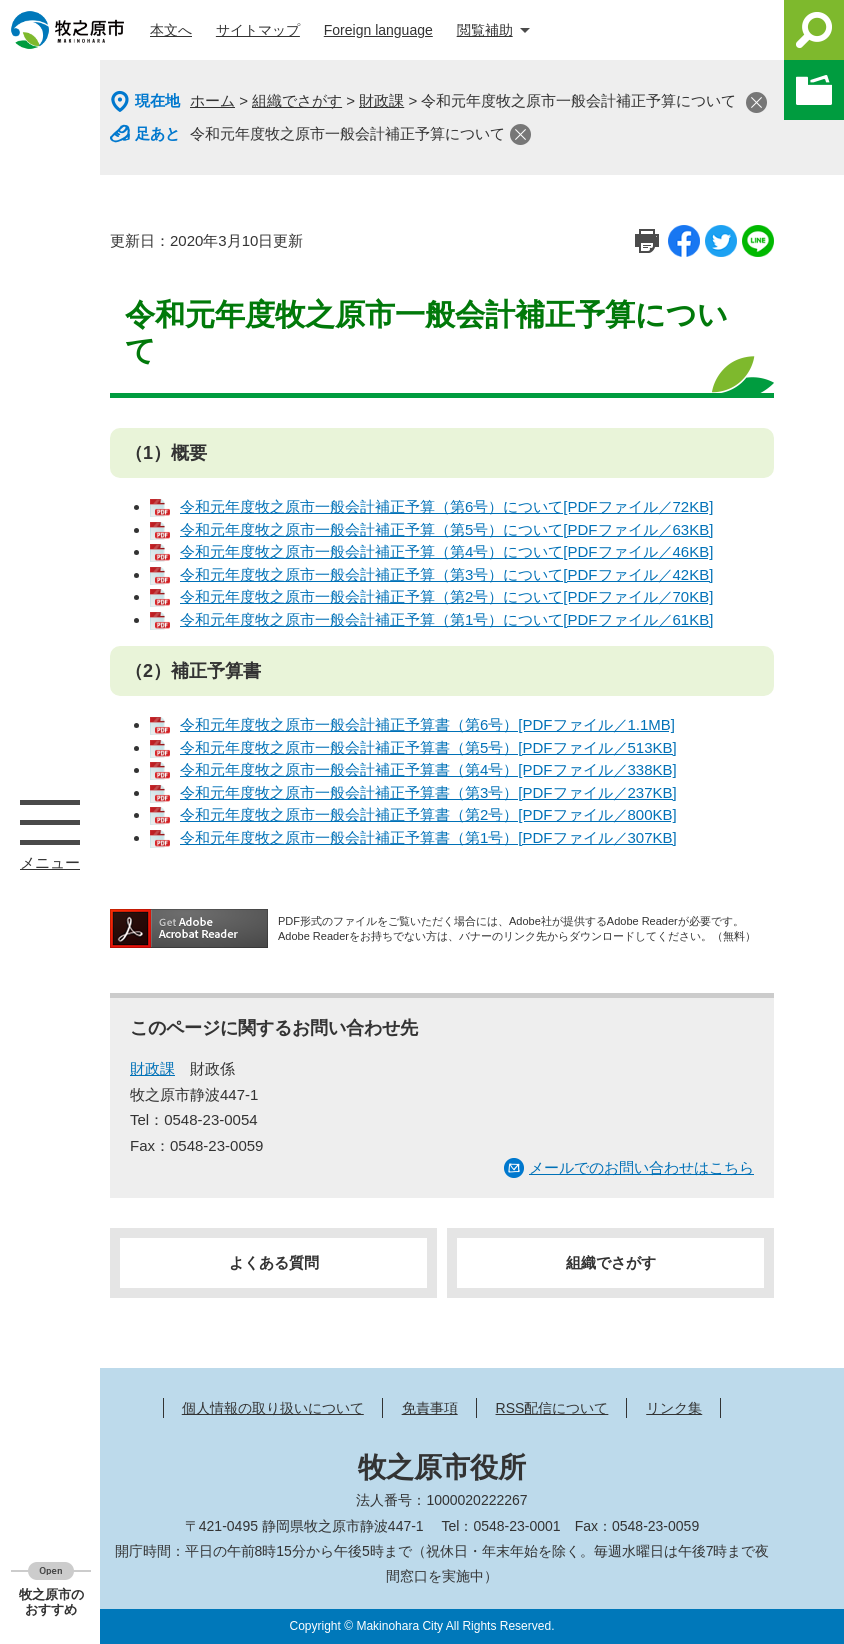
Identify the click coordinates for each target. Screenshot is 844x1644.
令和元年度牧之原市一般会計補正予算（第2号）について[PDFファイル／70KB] (446, 596)
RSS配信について (552, 1408)
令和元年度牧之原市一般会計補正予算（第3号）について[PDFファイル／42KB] (446, 574)
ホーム (212, 100)
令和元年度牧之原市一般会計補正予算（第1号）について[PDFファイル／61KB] (446, 619)
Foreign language (378, 30)
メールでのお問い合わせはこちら (641, 1167)
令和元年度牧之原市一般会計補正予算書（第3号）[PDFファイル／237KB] (428, 792)
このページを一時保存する (814, 90)
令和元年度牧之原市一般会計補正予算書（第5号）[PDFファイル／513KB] (428, 747)
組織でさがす (297, 100)
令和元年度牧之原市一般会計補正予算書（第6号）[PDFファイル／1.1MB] (427, 724)
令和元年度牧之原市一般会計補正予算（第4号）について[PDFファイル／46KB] (446, 551)
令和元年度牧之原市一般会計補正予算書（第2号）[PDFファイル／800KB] (428, 814)
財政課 (381, 100)
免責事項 (430, 1408)
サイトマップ (258, 30)
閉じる (756, 102)
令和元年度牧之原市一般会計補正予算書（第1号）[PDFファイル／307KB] (428, 837)
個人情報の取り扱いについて (273, 1408)
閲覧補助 (485, 30)
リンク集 (674, 1408)
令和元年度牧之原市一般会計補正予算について (347, 133)
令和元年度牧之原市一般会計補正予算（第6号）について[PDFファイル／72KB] (446, 506)
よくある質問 (274, 1262)
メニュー (50, 822)
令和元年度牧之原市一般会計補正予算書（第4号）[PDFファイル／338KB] (428, 769)
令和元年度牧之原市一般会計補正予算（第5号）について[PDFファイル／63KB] (446, 529)
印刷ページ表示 (647, 241)
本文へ (171, 30)
